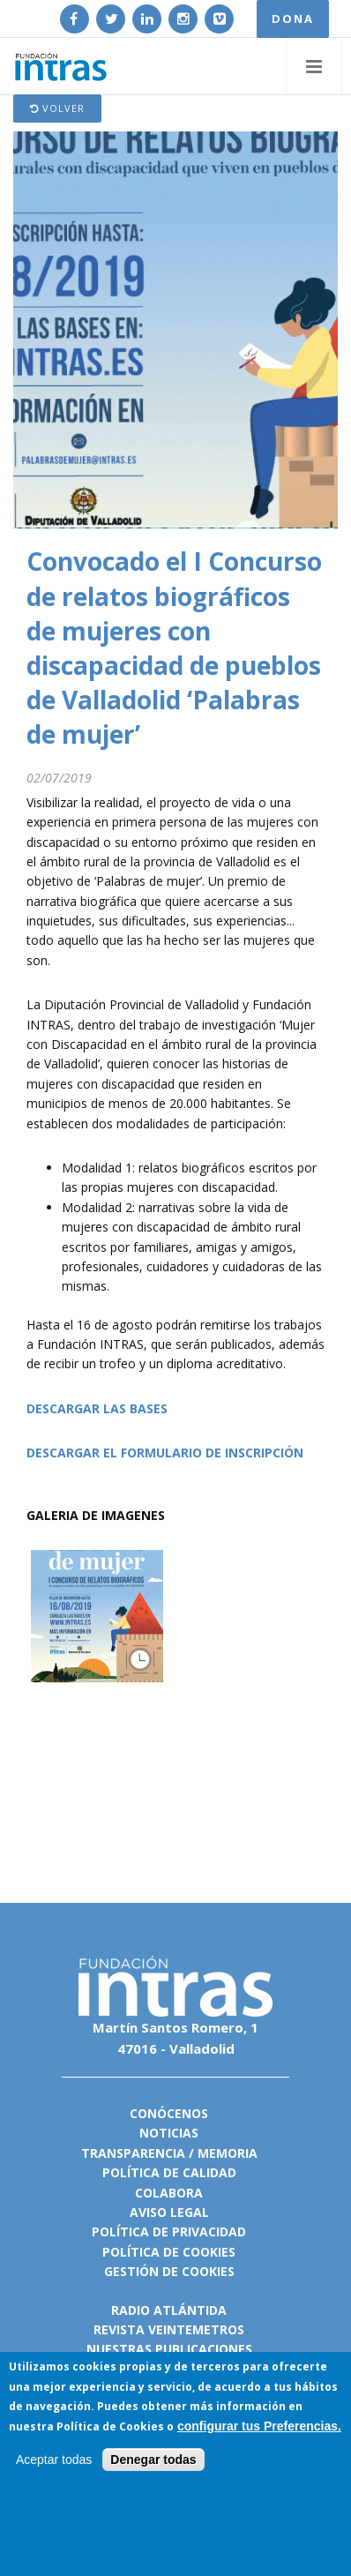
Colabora (169, 2192)
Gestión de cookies (169, 2271)
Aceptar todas (54, 2460)
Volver (57, 108)
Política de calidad (169, 2172)
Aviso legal (169, 2212)
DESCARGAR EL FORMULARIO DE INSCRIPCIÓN (164, 1452)
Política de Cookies (110, 2427)
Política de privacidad (169, 2231)
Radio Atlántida (169, 2310)
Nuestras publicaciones (169, 2348)
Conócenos (169, 2113)
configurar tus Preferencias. (259, 2427)
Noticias (168, 2132)
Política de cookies (168, 2251)
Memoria (228, 2153)
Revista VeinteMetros (168, 2329)
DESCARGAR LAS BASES (97, 1408)
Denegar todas (153, 2460)
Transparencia (133, 2153)
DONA (293, 18)
